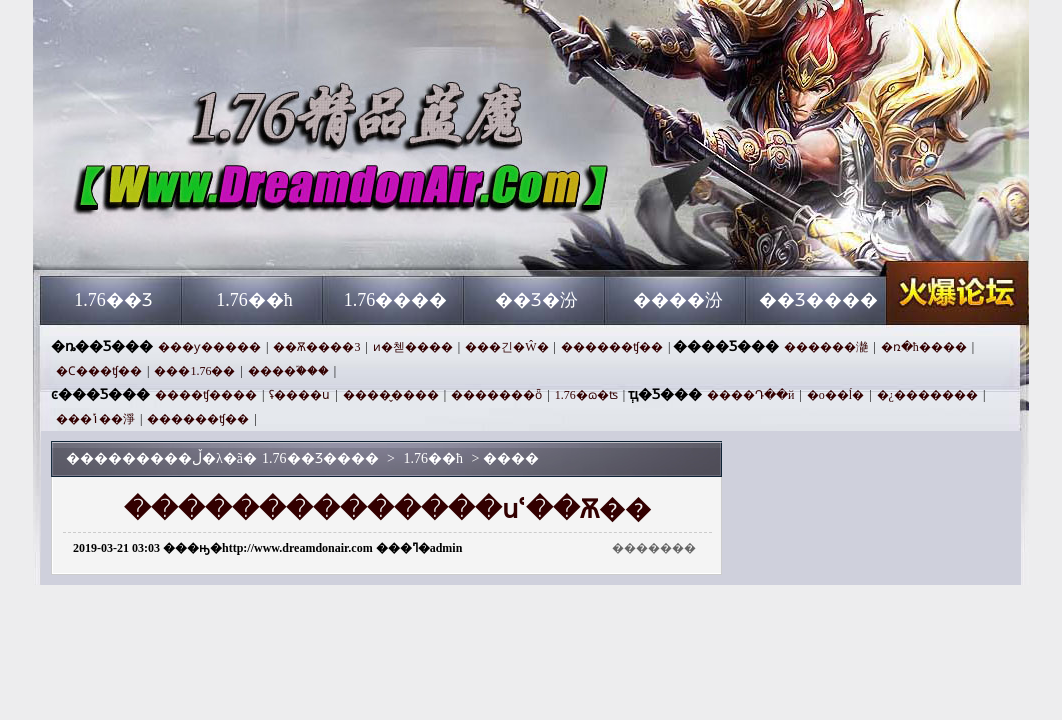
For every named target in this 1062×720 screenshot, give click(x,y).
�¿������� (927, 395)
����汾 (678, 300)
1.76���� (396, 300)
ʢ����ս (299, 395)
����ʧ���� (206, 395)
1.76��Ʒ (113, 300)
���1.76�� (194, 371)
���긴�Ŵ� (506, 347)
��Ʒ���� (818, 300)
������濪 (826, 347)
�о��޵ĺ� (835, 395)
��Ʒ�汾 (536, 300)
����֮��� (288, 371)
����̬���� (391, 395)
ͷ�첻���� (413, 347)
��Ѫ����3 (316, 347)
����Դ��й (750, 395)
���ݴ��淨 (95, 419)
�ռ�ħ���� (924, 347)
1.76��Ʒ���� (232, 240)
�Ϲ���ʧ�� (99, 371)
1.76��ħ (254, 300)
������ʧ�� (612, 347)
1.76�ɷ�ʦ (586, 395)
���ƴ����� (209, 347)
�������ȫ (496, 395)
